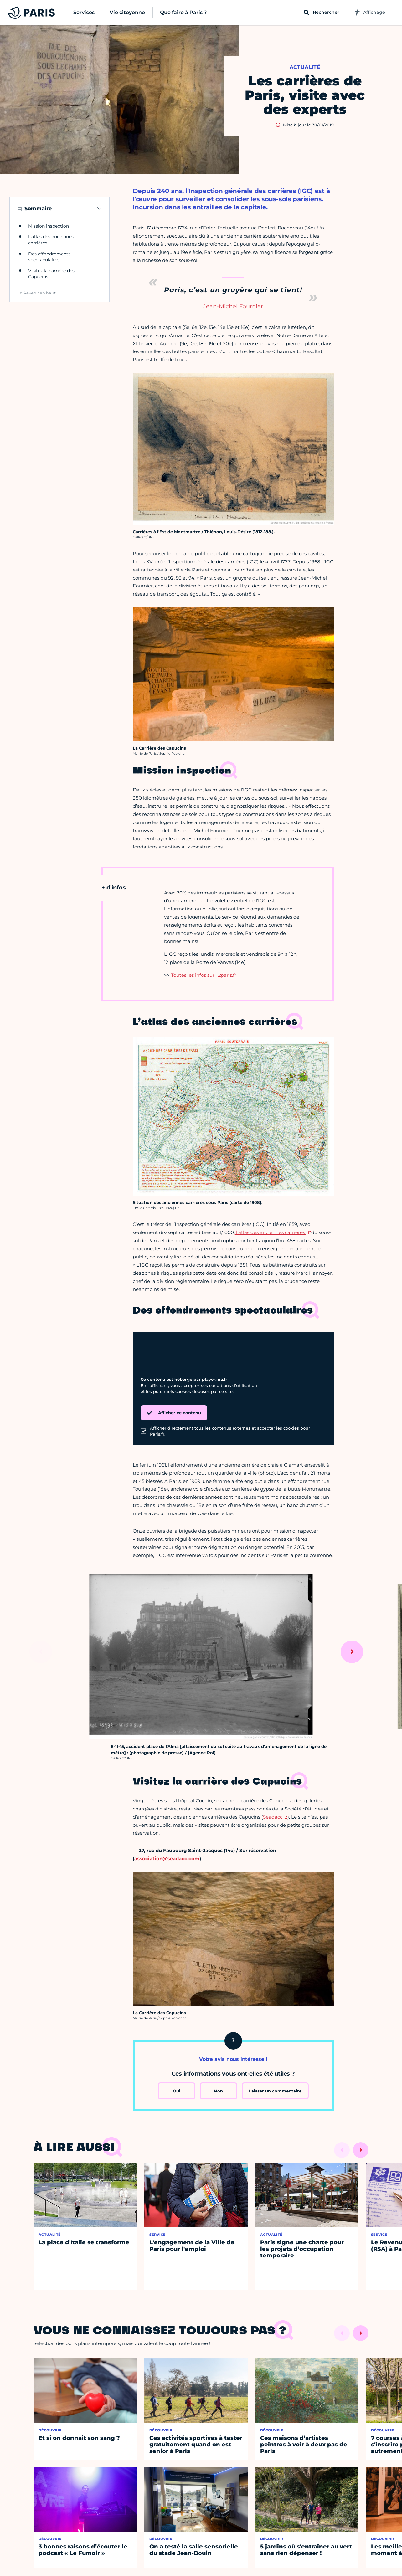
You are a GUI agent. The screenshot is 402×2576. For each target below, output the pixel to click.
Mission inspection (48, 226)
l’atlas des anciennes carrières (270, 1232)
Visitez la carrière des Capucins (51, 274)
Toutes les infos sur (193, 975)
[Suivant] (352, 1652)
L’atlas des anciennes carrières (51, 240)
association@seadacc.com (166, 1859)
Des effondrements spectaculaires (49, 257)
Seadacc (272, 1817)
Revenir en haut (39, 292)
